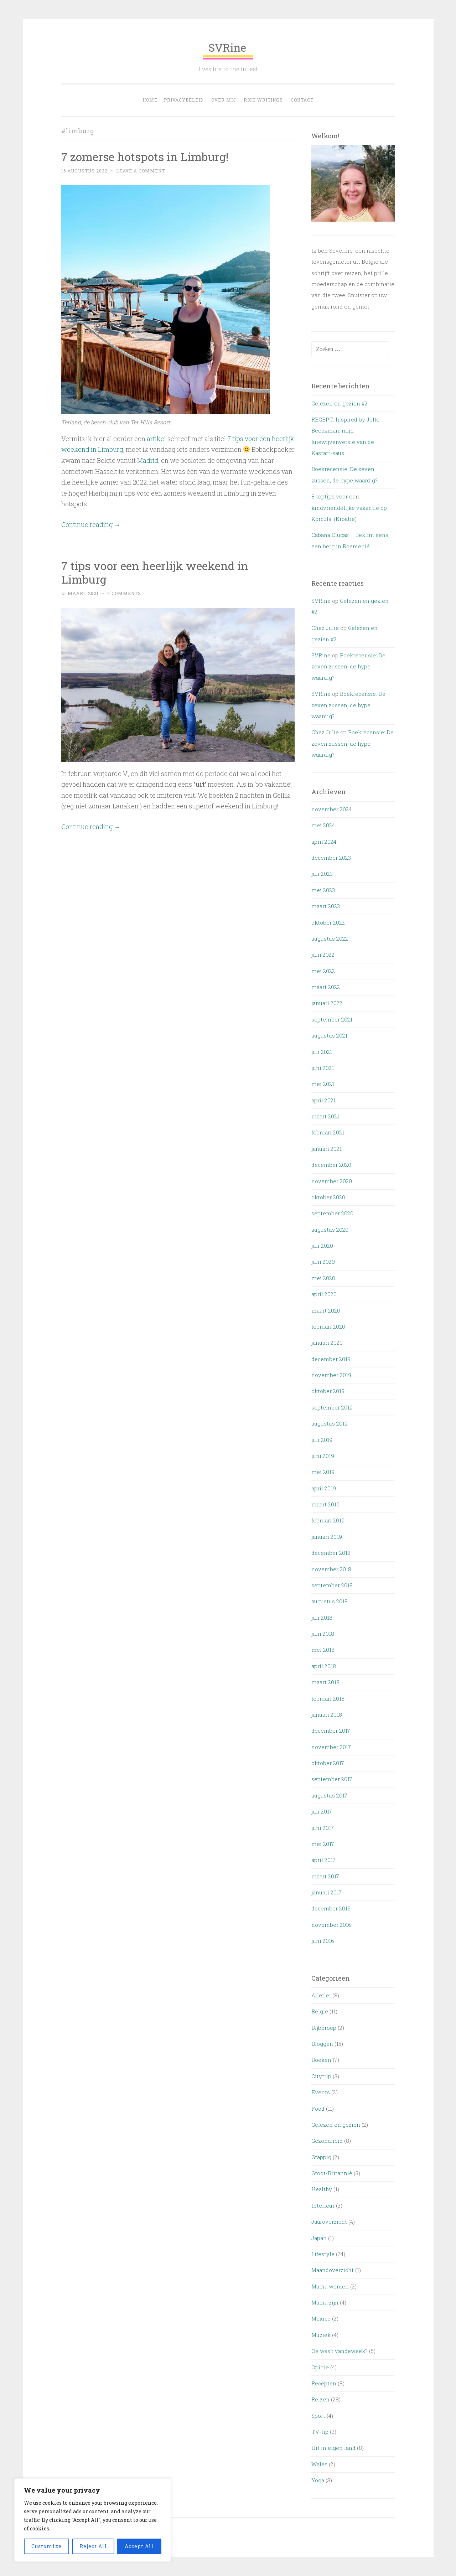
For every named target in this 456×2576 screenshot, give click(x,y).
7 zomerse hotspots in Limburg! (145, 156)
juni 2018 (322, 1633)
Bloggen (322, 2043)
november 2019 (331, 1374)
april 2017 (323, 1859)
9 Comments (124, 593)
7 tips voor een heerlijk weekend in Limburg (155, 572)
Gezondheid (327, 2140)
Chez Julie (325, 627)
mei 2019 (323, 1471)
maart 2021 (325, 1116)
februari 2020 (328, 1326)
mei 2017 (322, 1843)
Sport (318, 2415)
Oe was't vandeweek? (339, 2350)
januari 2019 (326, 1536)
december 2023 (331, 857)
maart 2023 (325, 906)
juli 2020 (322, 1245)
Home (149, 100)
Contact (302, 100)
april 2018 (323, 1666)
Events (320, 2092)
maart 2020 (325, 1310)
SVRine (228, 50)
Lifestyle (323, 2253)
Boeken (321, 2059)
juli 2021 (321, 1051)
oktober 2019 (327, 1391)
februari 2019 (327, 1520)
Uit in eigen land (333, 2447)
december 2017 (330, 1730)
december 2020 (331, 1164)
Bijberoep (323, 2027)
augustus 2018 (329, 1601)
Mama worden (330, 2286)
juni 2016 (322, 1940)
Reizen (320, 2399)
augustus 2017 (329, 1795)
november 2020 (331, 1181)
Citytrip (321, 2076)
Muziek (321, 2334)
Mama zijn (324, 2302)
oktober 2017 (327, 1763)
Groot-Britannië (331, 2173)
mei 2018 (323, 1649)
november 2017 (331, 1746)
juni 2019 (322, 1455)
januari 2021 (326, 1148)
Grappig (321, 2157)
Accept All (139, 2546)
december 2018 (331, 1552)
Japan (319, 2237)
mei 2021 (322, 1083)
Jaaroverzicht (329, 2221)
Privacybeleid (183, 100)
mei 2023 (323, 890)
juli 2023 (322, 873)
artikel (156, 438)
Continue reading (91, 524)
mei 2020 (323, 1278)
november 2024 (331, 809)
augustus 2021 (329, 1035)
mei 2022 (323, 970)
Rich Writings (263, 100)
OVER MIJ (223, 100)
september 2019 (332, 1407)
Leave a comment (140, 171)
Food (318, 2108)
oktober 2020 (328, 1197)
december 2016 (331, 1908)
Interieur (323, 2205)
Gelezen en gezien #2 (339, 403)
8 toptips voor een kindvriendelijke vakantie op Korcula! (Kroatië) (349, 507)
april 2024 (323, 841)
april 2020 (324, 1294)
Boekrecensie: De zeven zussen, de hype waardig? (348, 666)
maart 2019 (325, 1504)
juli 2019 (321, 1439)
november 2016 (331, 1924)
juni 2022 (323, 954)
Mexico (321, 2318)
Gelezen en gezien (335, 2124)
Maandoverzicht (332, 2270)
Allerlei (321, 1995)
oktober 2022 (328, 922)
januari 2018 (326, 1714)
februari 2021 (327, 1132)
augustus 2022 (329, 938)
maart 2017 (325, 1876)
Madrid (148, 460)
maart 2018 (325, 1682)
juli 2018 (321, 1617)
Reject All (93, 2546)
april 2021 (323, 1100)
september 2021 (331, 1019)
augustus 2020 (329, 1229)
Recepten (323, 2383)
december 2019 (331, 1358)
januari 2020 (327, 1342)
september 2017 (331, 1779)
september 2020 (332, 1213)
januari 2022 (326, 1003)
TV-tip (319, 2431)
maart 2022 (325, 986)
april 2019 (323, 1488)
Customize (46, 2546)
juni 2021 (322, 1067)
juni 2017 (322, 1827)
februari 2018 (327, 1698)
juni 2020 (323, 1261)
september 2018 (332, 1585)
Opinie (320, 2367)
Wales (319, 2464)
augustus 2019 (329, 1423)
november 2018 (331, 1569)
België (319, 2011)
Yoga (317, 2480)
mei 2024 (323, 825)
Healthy (321, 2189)
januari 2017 (326, 1892)
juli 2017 (321, 1811)
